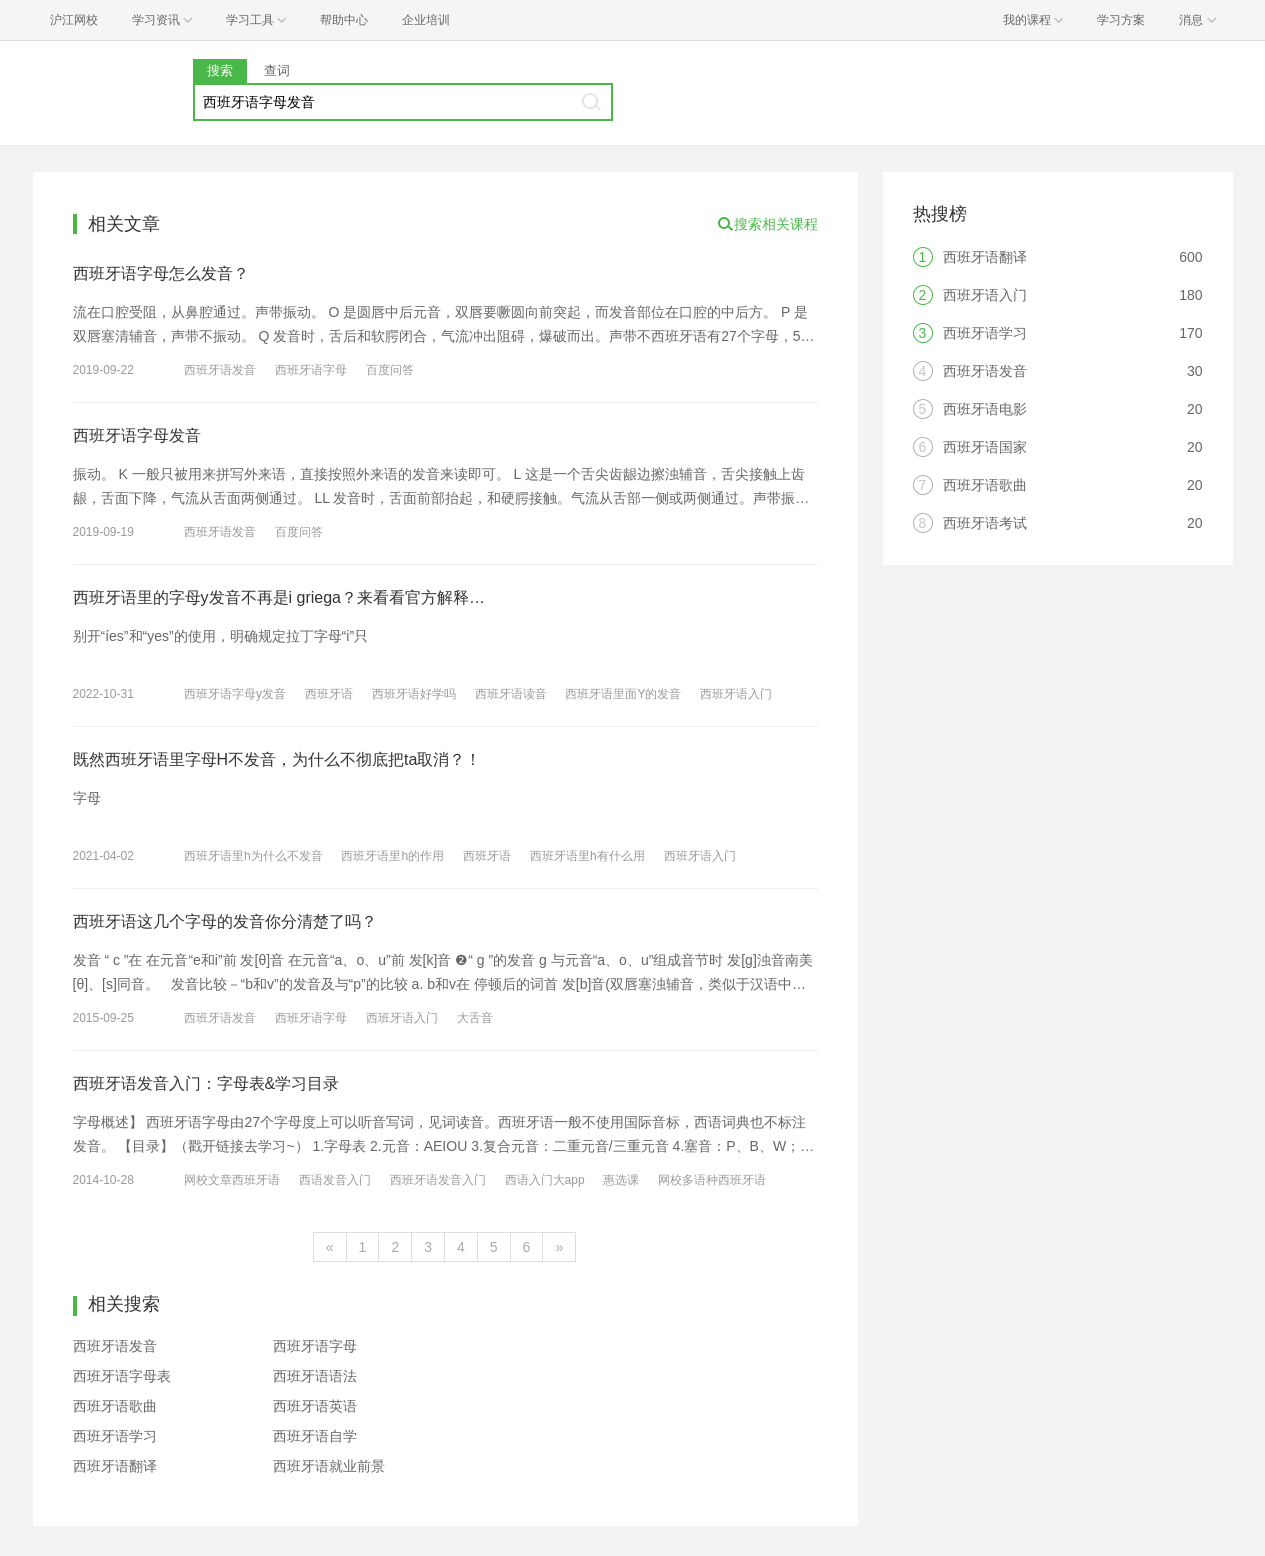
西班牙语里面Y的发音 (623, 694)
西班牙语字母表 (122, 1376)
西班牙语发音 (220, 370)
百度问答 (390, 370)
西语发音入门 (335, 1180)
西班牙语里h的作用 (392, 856)
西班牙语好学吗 (414, 694)
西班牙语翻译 (115, 1466)
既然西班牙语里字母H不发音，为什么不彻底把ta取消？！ (277, 759)
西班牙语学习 (115, 1436)
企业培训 (426, 20)
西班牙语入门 (736, 694)
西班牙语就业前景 (329, 1466)
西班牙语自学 (315, 1436)
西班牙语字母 (311, 370)
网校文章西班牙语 (232, 1180)
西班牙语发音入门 (438, 1180)
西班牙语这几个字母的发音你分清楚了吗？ (225, 921)
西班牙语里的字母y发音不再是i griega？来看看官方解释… (279, 597)
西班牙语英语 (315, 1406)
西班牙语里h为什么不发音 (253, 856)
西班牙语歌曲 (115, 1406)
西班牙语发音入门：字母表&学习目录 (206, 1083)
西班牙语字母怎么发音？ (161, 273)
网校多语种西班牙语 (712, 1180)
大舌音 (475, 1018)
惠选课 (621, 1180)
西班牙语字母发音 (137, 435)
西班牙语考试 (985, 523)
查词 (277, 70)
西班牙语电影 (985, 409)
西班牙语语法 (315, 1376)
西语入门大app (545, 1180)
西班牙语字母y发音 (235, 694)
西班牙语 (329, 694)
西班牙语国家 (985, 447)
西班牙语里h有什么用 (587, 856)
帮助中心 (344, 20)
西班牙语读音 (511, 694)
